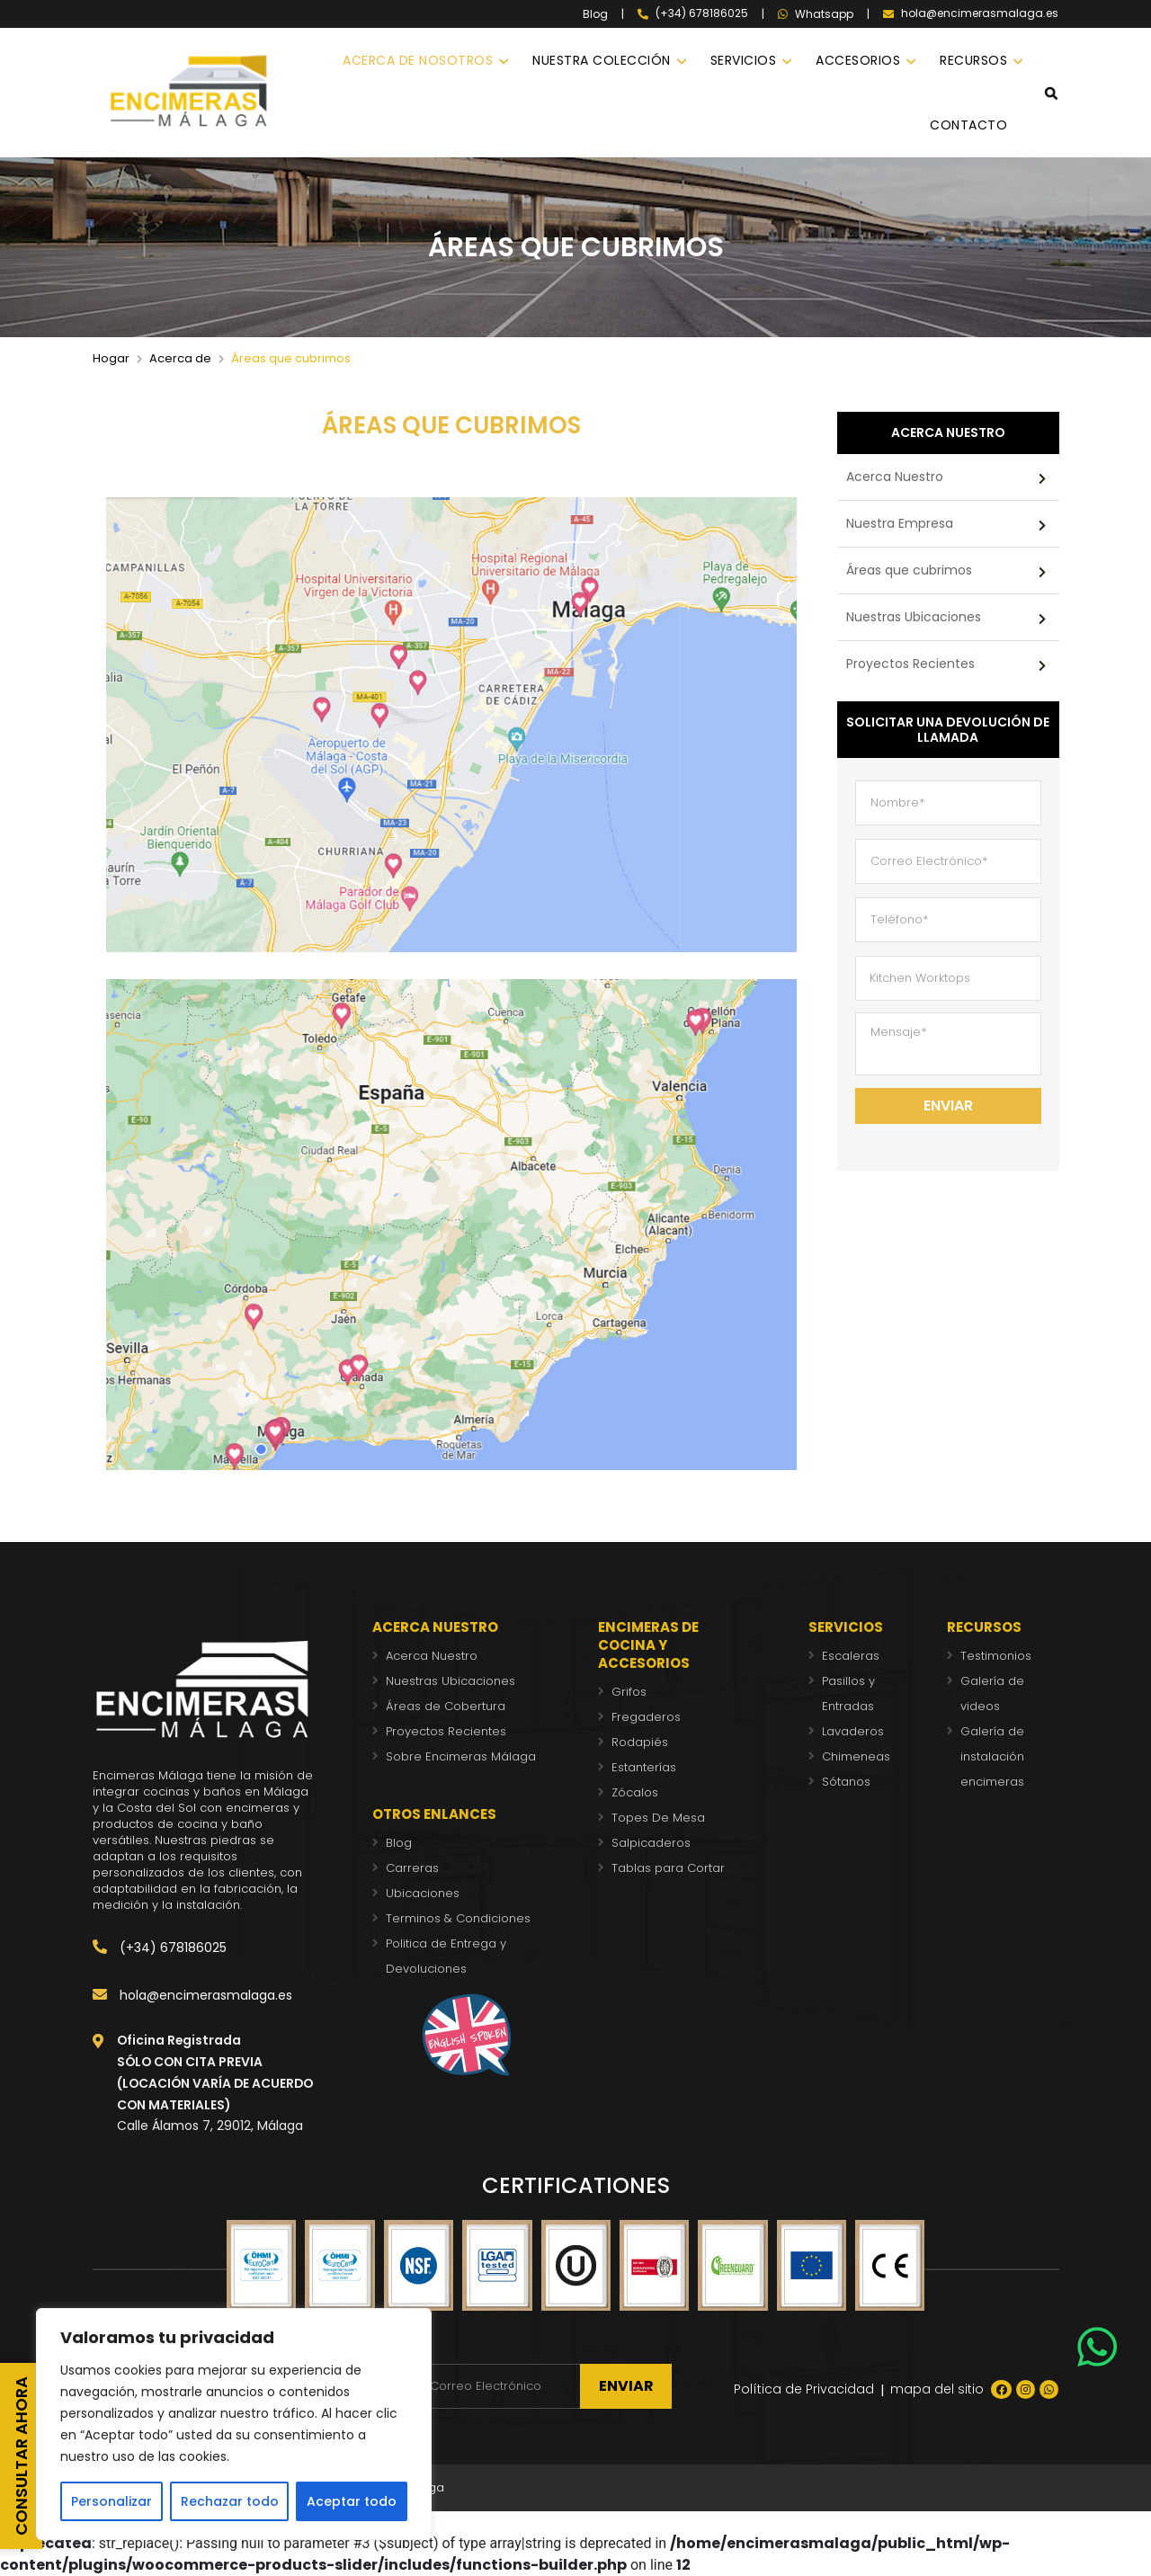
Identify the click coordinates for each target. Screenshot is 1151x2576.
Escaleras (850, 1655)
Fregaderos (646, 1716)
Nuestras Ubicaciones (913, 617)
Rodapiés (639, 1742)
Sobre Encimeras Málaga (461, 1756)
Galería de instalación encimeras (992, 1756)
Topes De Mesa (658, 1817)
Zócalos (634, 1792)
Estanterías (643, 1767)
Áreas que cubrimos (909, 570)
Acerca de (180, 358)
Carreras (412, 1867)
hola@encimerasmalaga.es (192, 1995)
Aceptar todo (352, 2501)
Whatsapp (815, 14)
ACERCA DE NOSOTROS (418, 60)
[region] (234, 2424)
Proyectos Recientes (910, 664)
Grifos (629, 1691)
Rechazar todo (230, 2501)
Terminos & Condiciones (458, 1918)
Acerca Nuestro (894, 477)
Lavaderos (853, 1731)
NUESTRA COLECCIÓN (601, 60)
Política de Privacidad (804, 2389)
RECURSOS (973, 60)
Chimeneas (856, 1756)
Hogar (111, 358)
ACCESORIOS (858, 60)
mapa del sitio (937, 2389)
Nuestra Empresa (899, 523)
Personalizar (111, 2501)
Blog (595, 14)
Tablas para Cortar (668, 1867)
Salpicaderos (651, 1842)
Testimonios (995, 1655)
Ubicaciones (423, 1893)
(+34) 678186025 (160, 1948)
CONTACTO (968, 125)
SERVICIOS (743, 60)
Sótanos (846, 1781)
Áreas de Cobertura (445, 1706)
